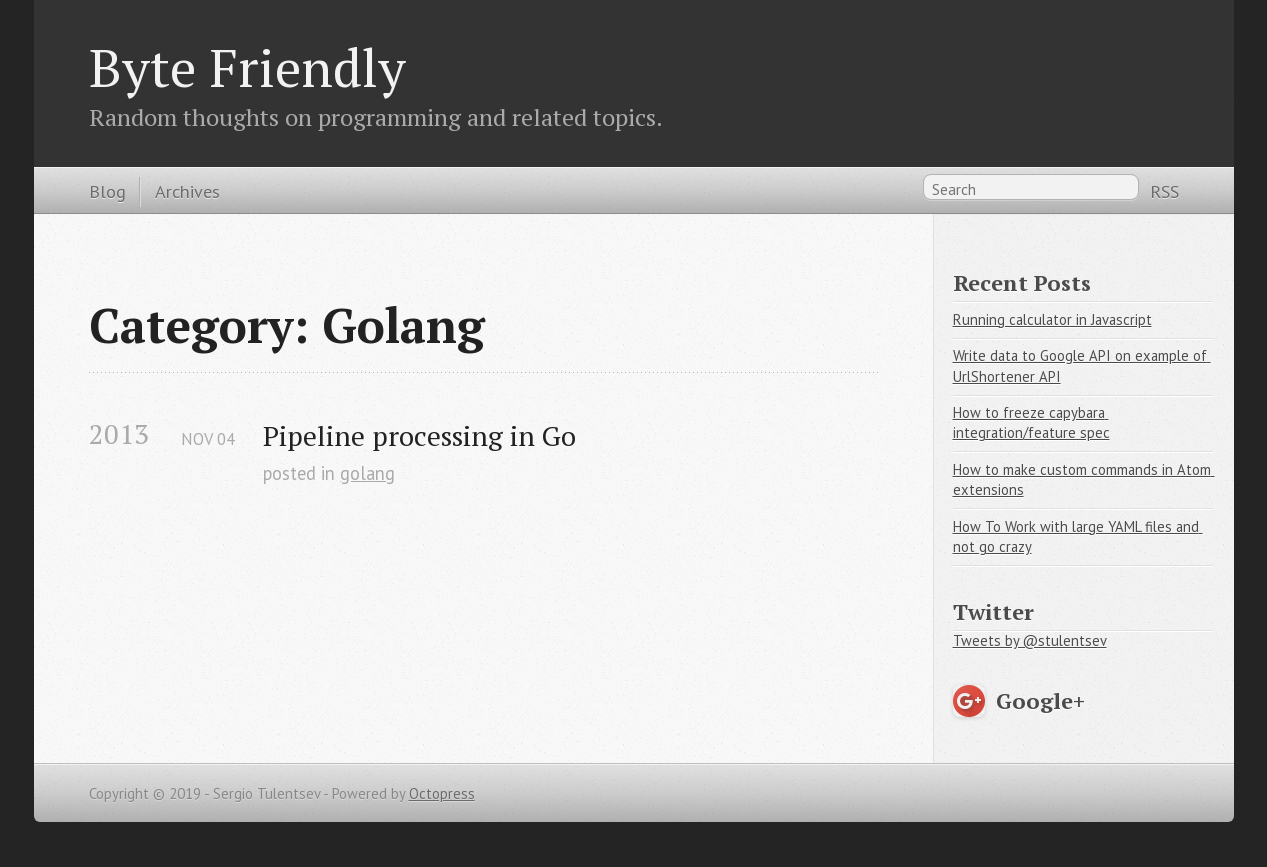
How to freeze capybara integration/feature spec (1031, 423)
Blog (107, 191)
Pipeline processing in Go (419, 435)
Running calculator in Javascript (1052, 319)
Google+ (1040, 700)
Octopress (442, 793)
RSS (1164, 191)
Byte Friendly (247, 67)
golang (367, 473)
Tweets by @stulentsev (1030, 640)
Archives (187, 191)
